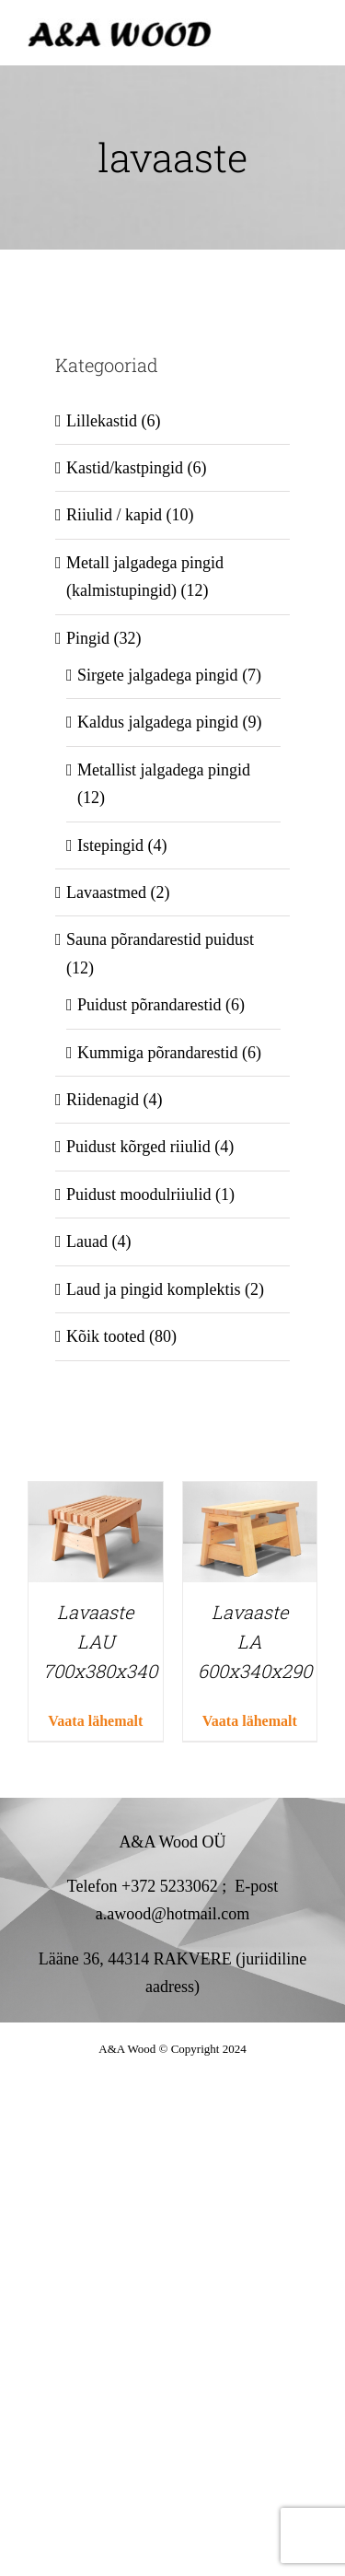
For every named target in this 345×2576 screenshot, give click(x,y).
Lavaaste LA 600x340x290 (255, 1641)
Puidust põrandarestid (149, 1005)
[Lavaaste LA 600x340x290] (250, 1495)
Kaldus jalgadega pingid (157, 722)
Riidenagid (102, 1099)
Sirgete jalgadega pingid (157, 675)
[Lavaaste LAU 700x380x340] (96, 1495)
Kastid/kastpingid (124, 468)
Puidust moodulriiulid (139, 1194)
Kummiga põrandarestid (157, 1052)
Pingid (87, 638)
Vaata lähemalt (95, 1721)
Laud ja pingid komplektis (153, 1289)
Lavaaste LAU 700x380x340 (100, 1641)
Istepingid (110, 845)
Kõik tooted (105, 1336)
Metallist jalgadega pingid (163, 770)
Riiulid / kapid (114, 515)
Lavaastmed (106, 892)
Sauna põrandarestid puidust (160, 939)
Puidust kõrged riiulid (138, 1146)
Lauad (87, 1241)
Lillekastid (101, 421)
